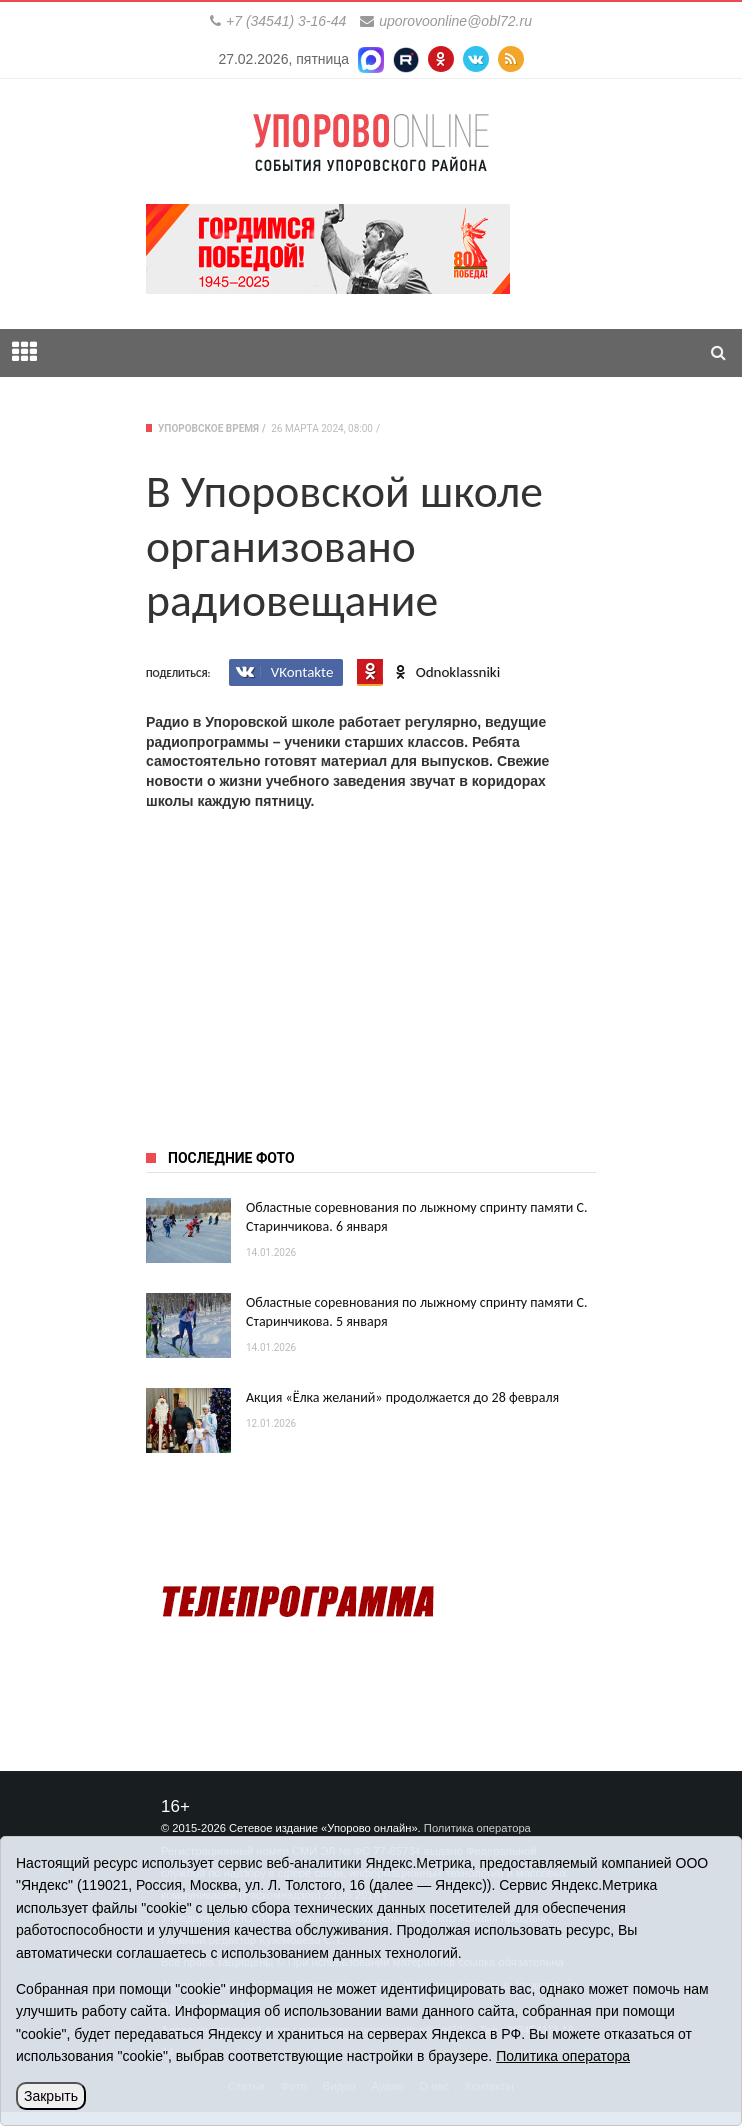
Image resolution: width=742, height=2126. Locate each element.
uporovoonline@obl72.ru (455, 21)
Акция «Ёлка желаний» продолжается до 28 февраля (402, 1397)
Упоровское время (208, 428)
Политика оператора (477, 1828)
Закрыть (51, 2096)
